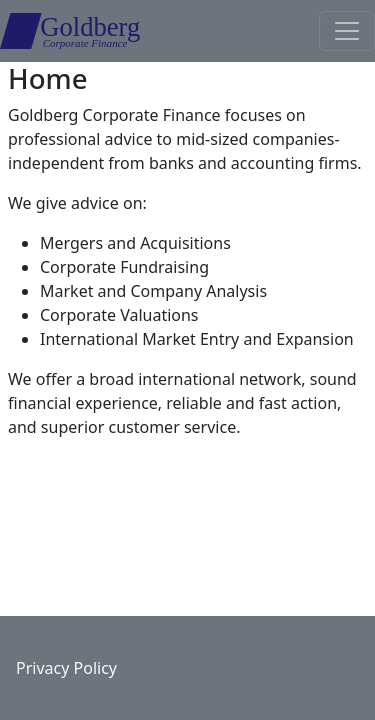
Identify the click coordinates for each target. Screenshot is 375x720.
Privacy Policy (66, 668)
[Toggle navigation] (347, 31)
